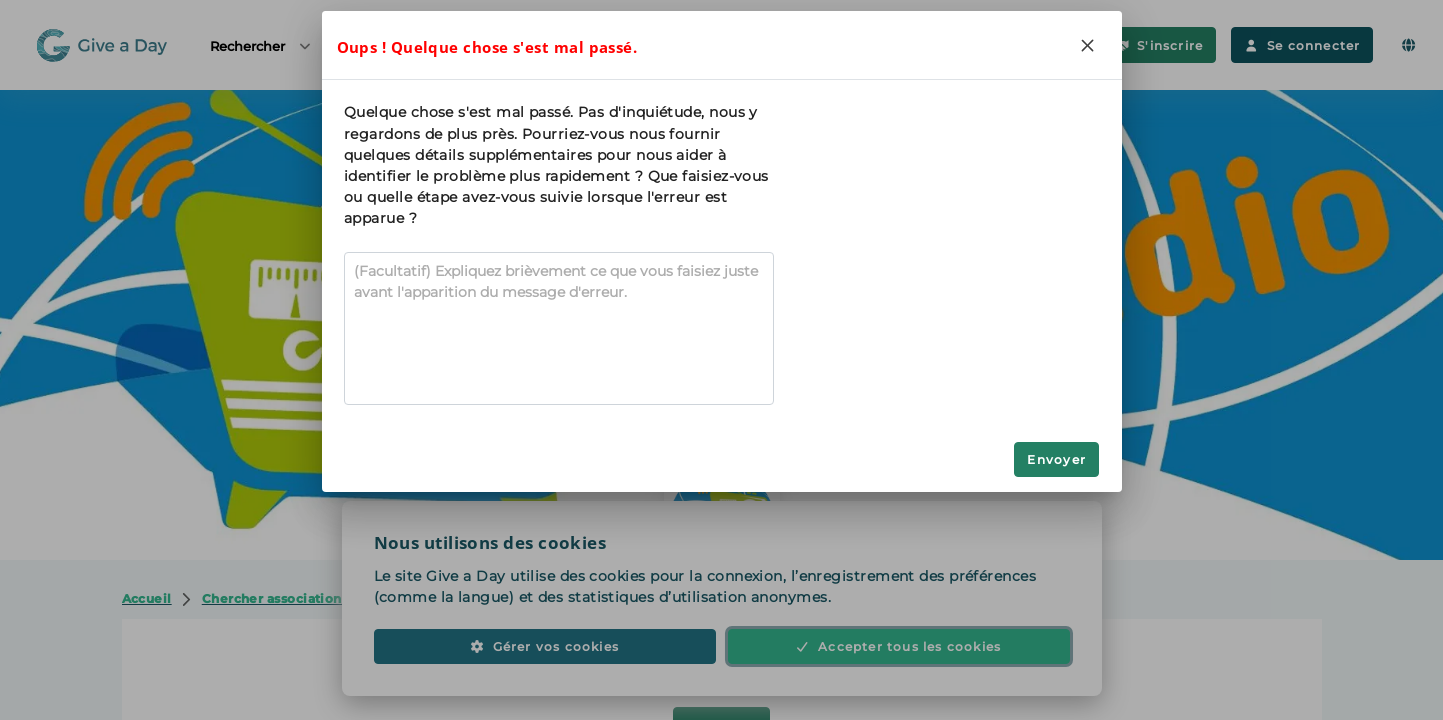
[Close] (1088, 45)
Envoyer (1056, 459)
